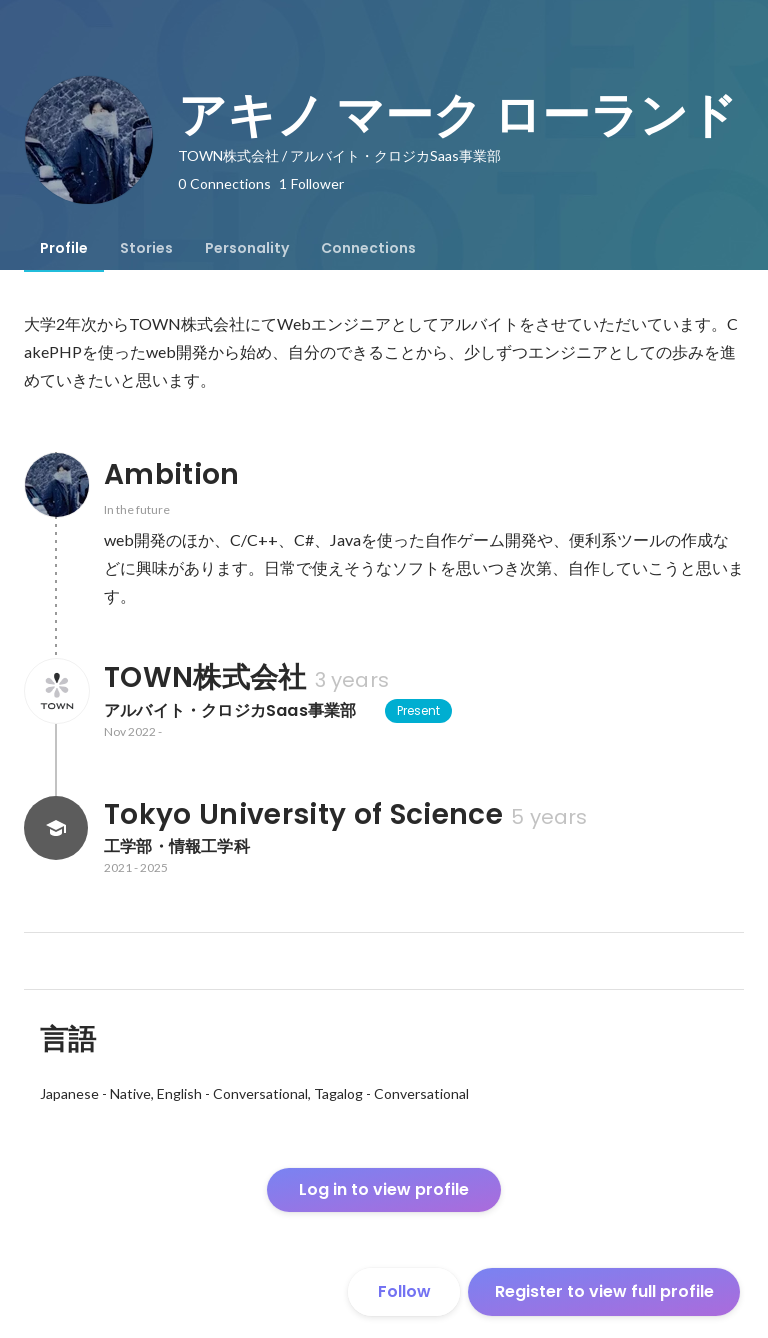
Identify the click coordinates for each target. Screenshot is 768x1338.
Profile (64, 248)
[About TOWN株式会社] (56, 691)
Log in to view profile (384, 1189)
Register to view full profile (604, 1291)
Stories (146, 248)
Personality (247, 248)
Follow (404, 1291)
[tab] (64, 248)
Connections (368, 248)
